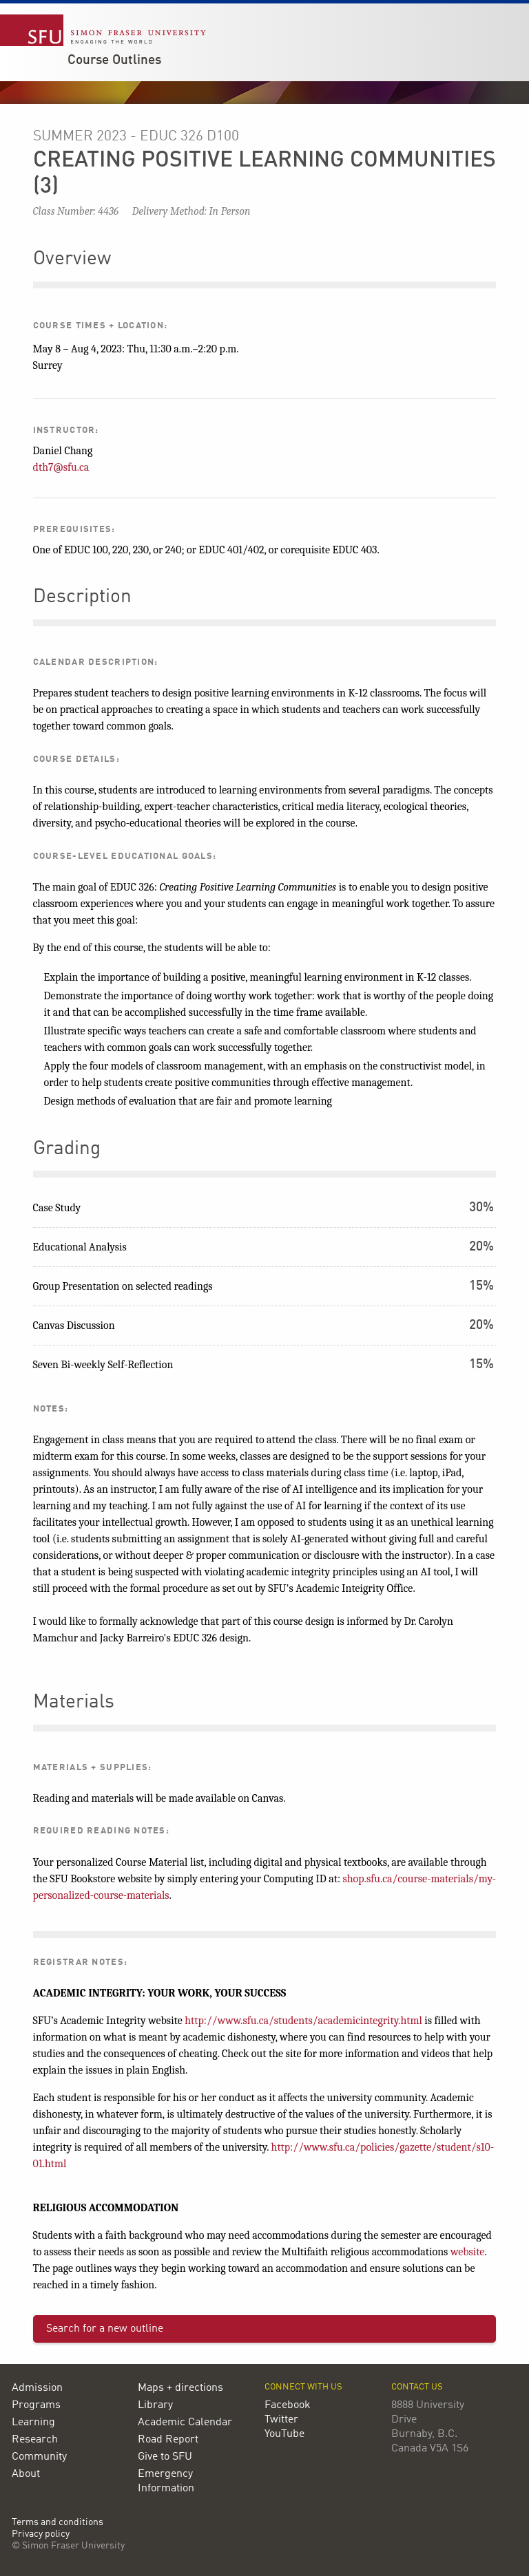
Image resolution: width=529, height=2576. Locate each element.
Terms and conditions (57, 2522)
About (26, 2474)
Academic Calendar (185, 2422)
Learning (33, 2422)
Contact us (417, 2387)
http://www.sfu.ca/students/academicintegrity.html (303, 2020)
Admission (37, 2388)
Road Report (168, 2439)
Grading (67, 1149)
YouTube (284, 2434)
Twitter (281, 2419)
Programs (36, 2405)
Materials (73, 1702)
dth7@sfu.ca (61, 467)
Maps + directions (180, 2388)
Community (39, 2456)
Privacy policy (41, 2534)
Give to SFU (165, 2456)
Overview (72, 259)
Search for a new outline (104, 2328)
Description (82, 597)
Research (35, 2439)
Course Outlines (114, 60)
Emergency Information (166, 2481)
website (467, 2252)
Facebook (287, 2405)
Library (155, 2405)
